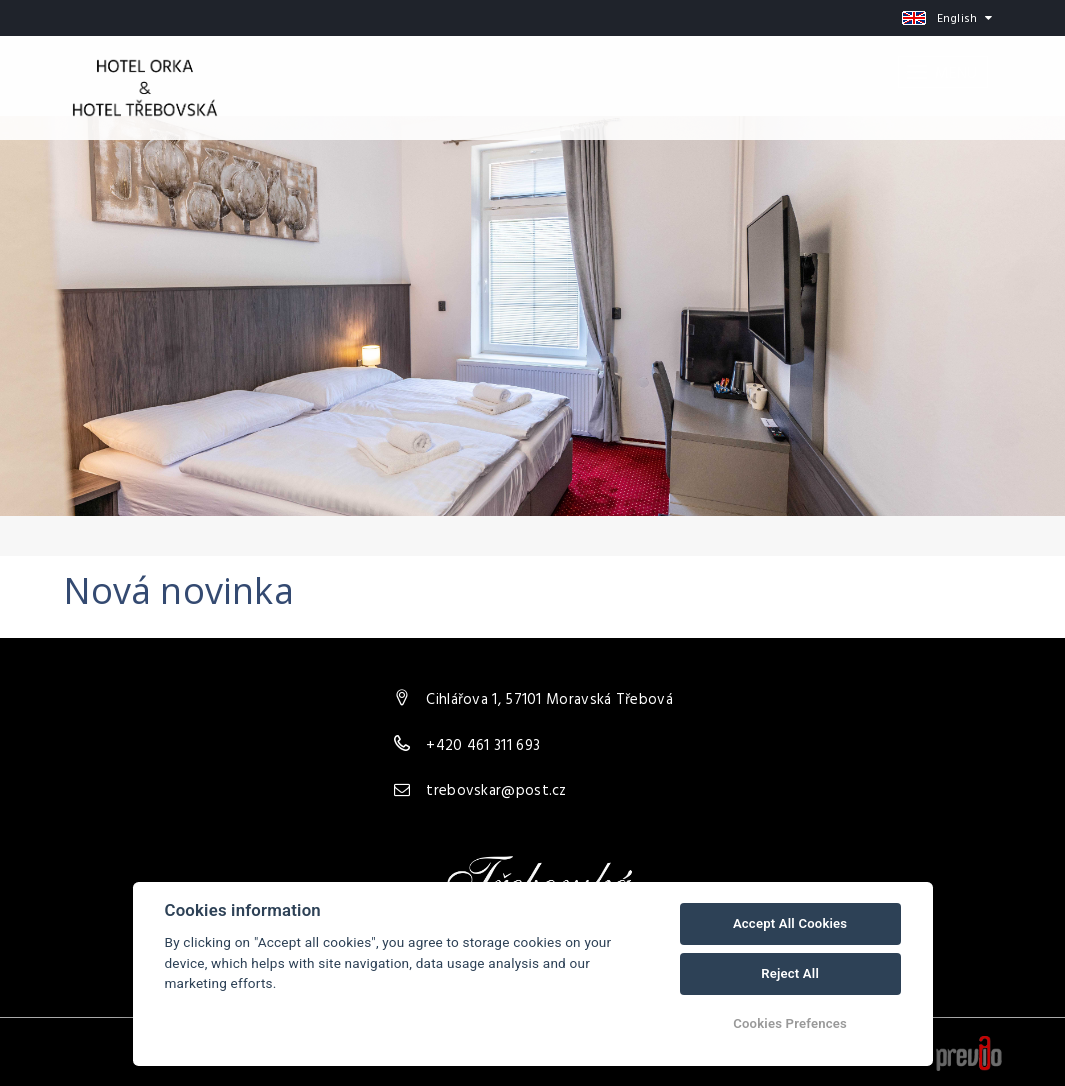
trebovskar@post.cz (496, 791)
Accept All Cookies (790, 923)
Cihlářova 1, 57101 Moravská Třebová (549, 700)
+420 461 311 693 (483, 746)
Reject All (790, 973)
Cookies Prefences (790, 1023)
